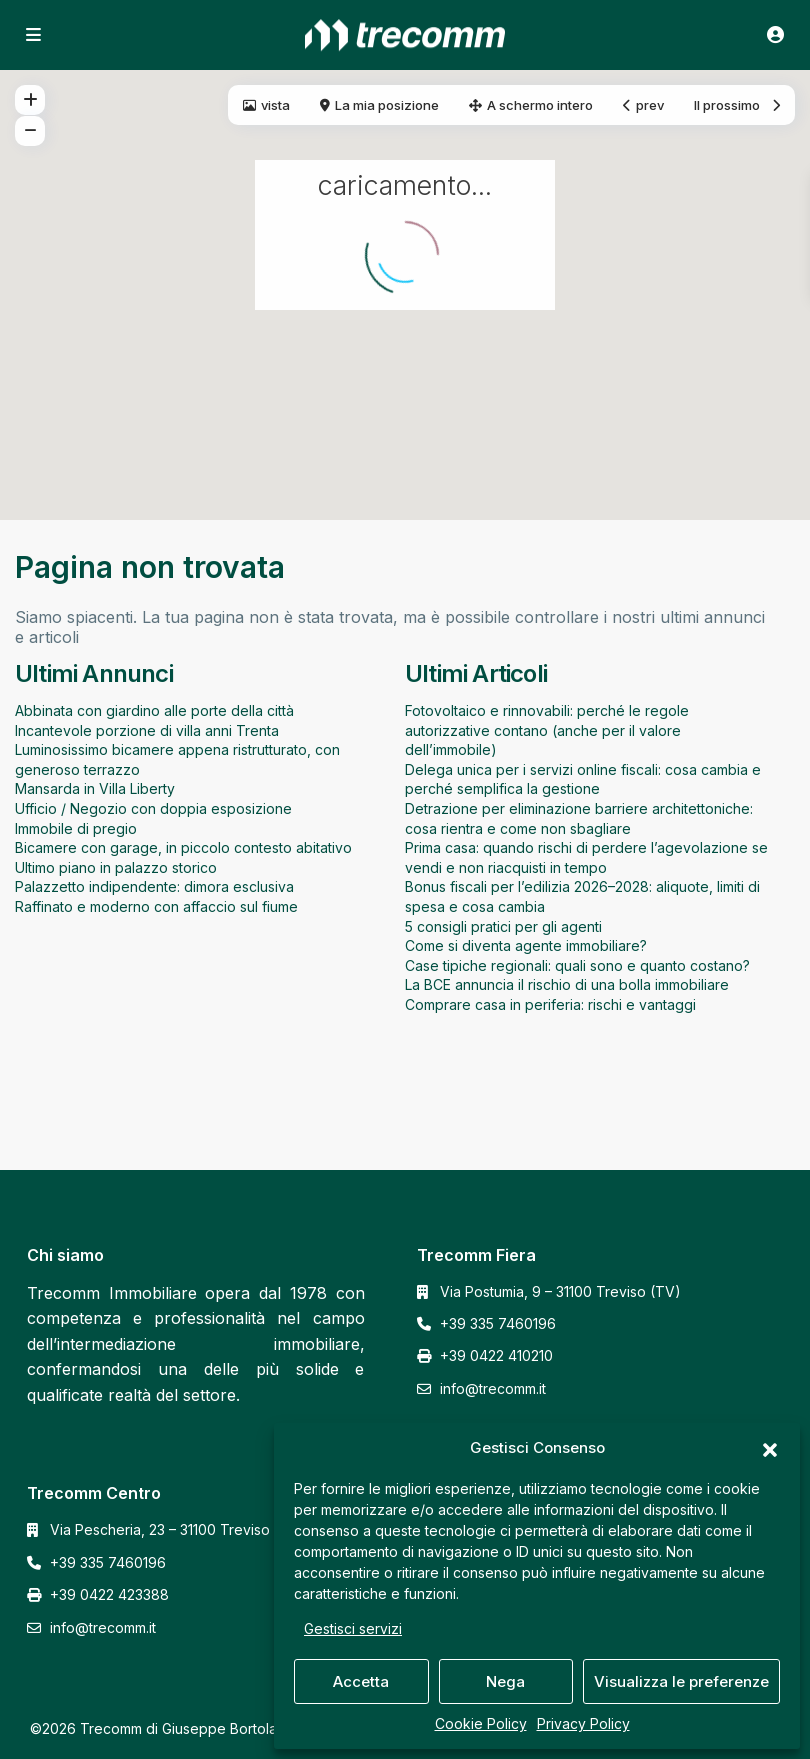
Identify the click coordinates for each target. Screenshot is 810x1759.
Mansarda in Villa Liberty (95, 788)
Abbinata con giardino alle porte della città (154, 710)
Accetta (361, 1681)
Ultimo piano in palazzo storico (116, 867)
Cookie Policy (481, 1723)
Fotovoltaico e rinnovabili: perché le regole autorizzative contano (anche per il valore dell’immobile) (547, 730)
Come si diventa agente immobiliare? (526, 945)
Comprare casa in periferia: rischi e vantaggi (550, 1004)
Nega (505, 1681)
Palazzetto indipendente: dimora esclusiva (154, 886)
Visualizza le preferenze (681, 1681)
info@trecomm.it (493, 1388)
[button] (770, 1448)
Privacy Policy (583, 1723)
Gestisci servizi (353, 1628)
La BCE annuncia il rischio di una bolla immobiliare (567, 984)
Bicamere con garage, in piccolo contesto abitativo (183, 847)
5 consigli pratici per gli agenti (503, 926)
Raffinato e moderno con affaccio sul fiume (156, 906)
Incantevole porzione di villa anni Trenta (147, 730)
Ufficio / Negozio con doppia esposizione (153, 808)
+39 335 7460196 (498, 1323)
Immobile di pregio (76, 828)
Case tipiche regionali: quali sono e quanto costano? (577, 965)
